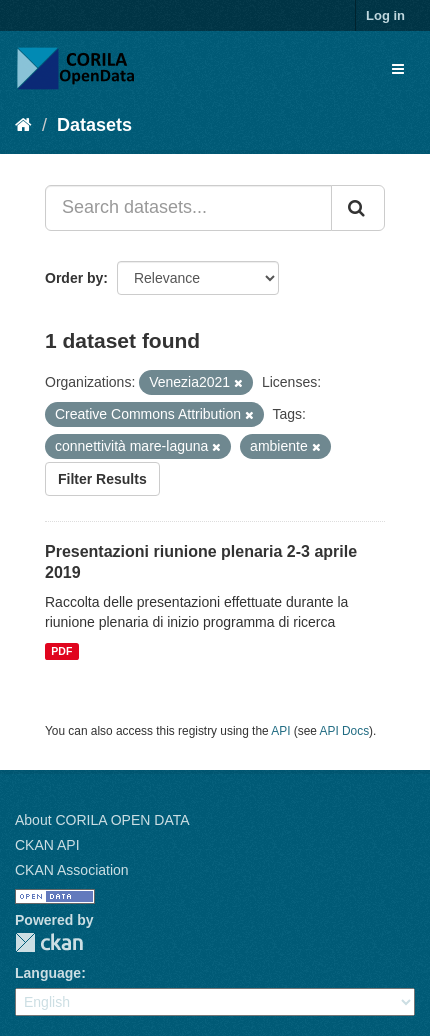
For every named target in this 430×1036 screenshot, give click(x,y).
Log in (385, 15)
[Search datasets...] (188, 208)
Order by (74, 278)
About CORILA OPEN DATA (102, 820)
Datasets (94, 125)
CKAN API (47, 845)
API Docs (345, 731)
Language (48, 973)
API (280, 731)
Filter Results (102, 479)
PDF (61, 651)
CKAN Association (72, 870)
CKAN (49, 942)
